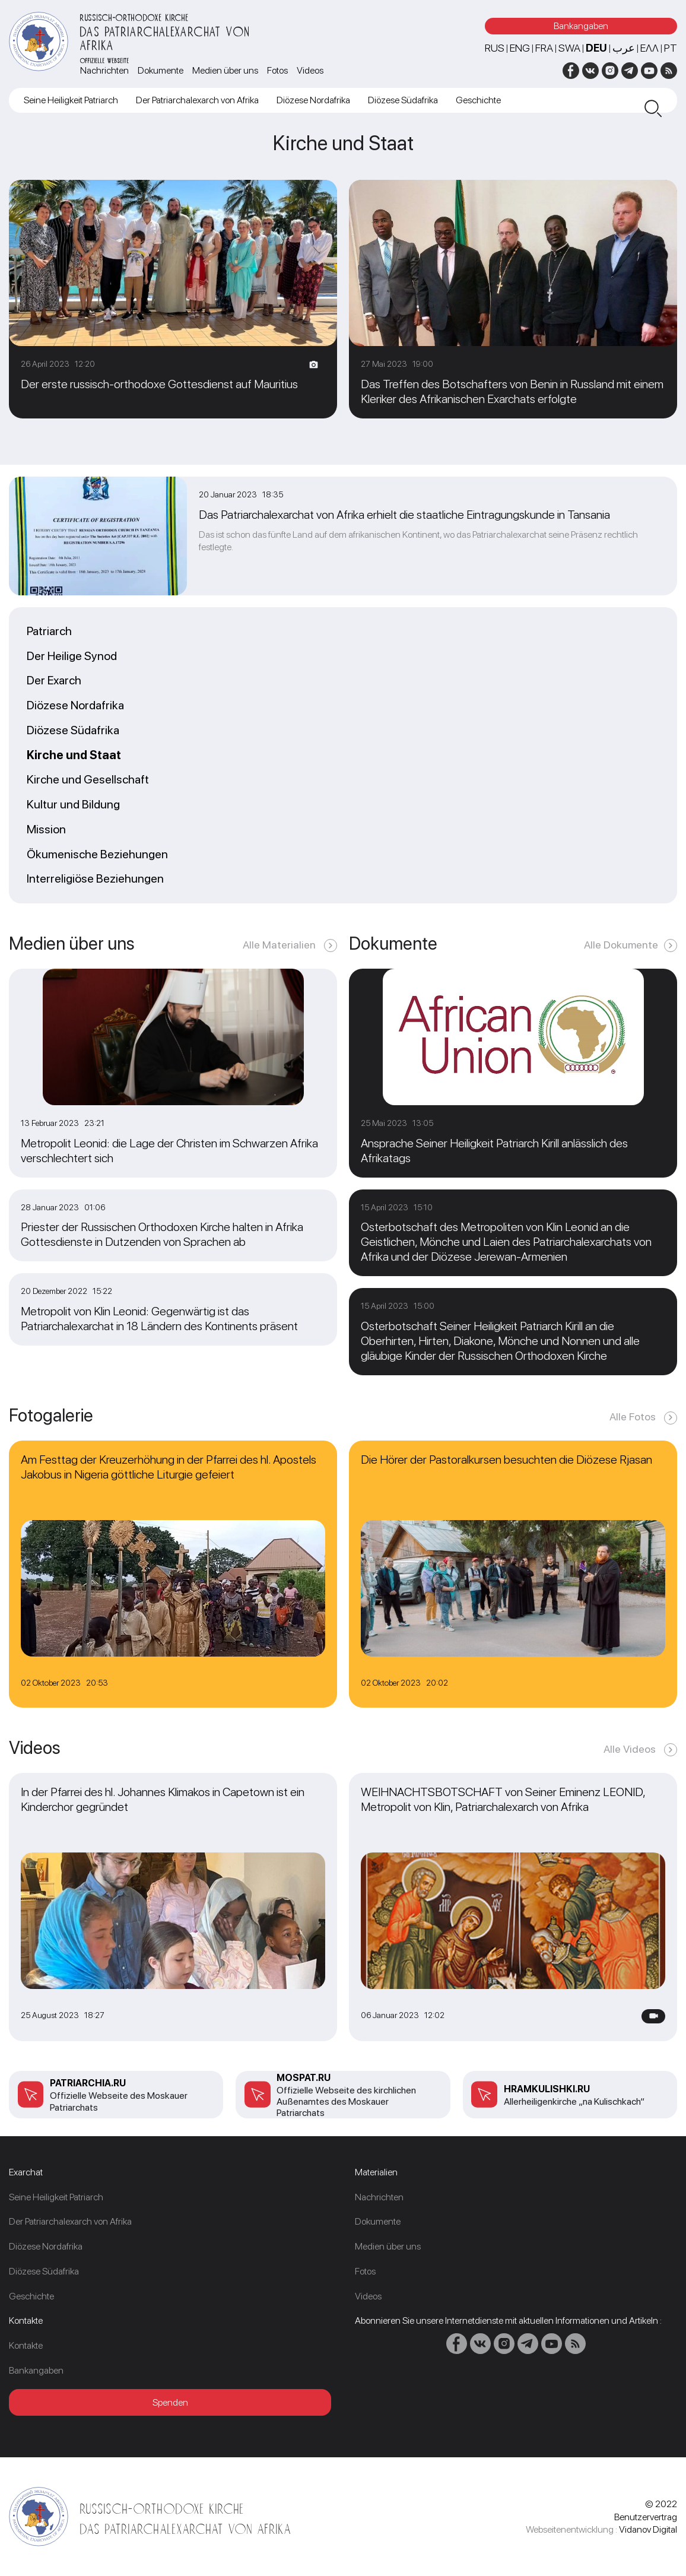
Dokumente (160, 70)
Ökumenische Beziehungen (97, 854)
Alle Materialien (280, 944)
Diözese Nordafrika (313, 100)
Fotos (277, 70)
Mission (46, 829)
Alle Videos (631, 1749)
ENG (520, 48)
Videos (310, 70)
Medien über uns (225, 70)
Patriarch (49, 631)
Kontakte (26, 2345)
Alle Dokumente (621, 944)
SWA (569, 48)
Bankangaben (581, 25)
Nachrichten (104, 70)
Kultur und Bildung (73, 804)
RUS (494, 48)
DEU (596, 48)
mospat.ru (304, 2077)
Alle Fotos (633, 1416)
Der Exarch (54, 680)
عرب (623, 48)
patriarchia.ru (88, 2083)
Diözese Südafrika (403, 100)
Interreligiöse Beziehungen (95, 879)
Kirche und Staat (74, 755)
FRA (544, 48)
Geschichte (478, 100)
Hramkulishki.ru (547, 2089)
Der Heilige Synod (72, 656)
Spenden (170, 2402)
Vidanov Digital (648, 2529)
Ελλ (649, 48)
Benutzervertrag (645, 2517)
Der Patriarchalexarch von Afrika (197, 100)
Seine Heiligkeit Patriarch (71, 100)
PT (670, 48)
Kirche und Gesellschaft (88, 779)
